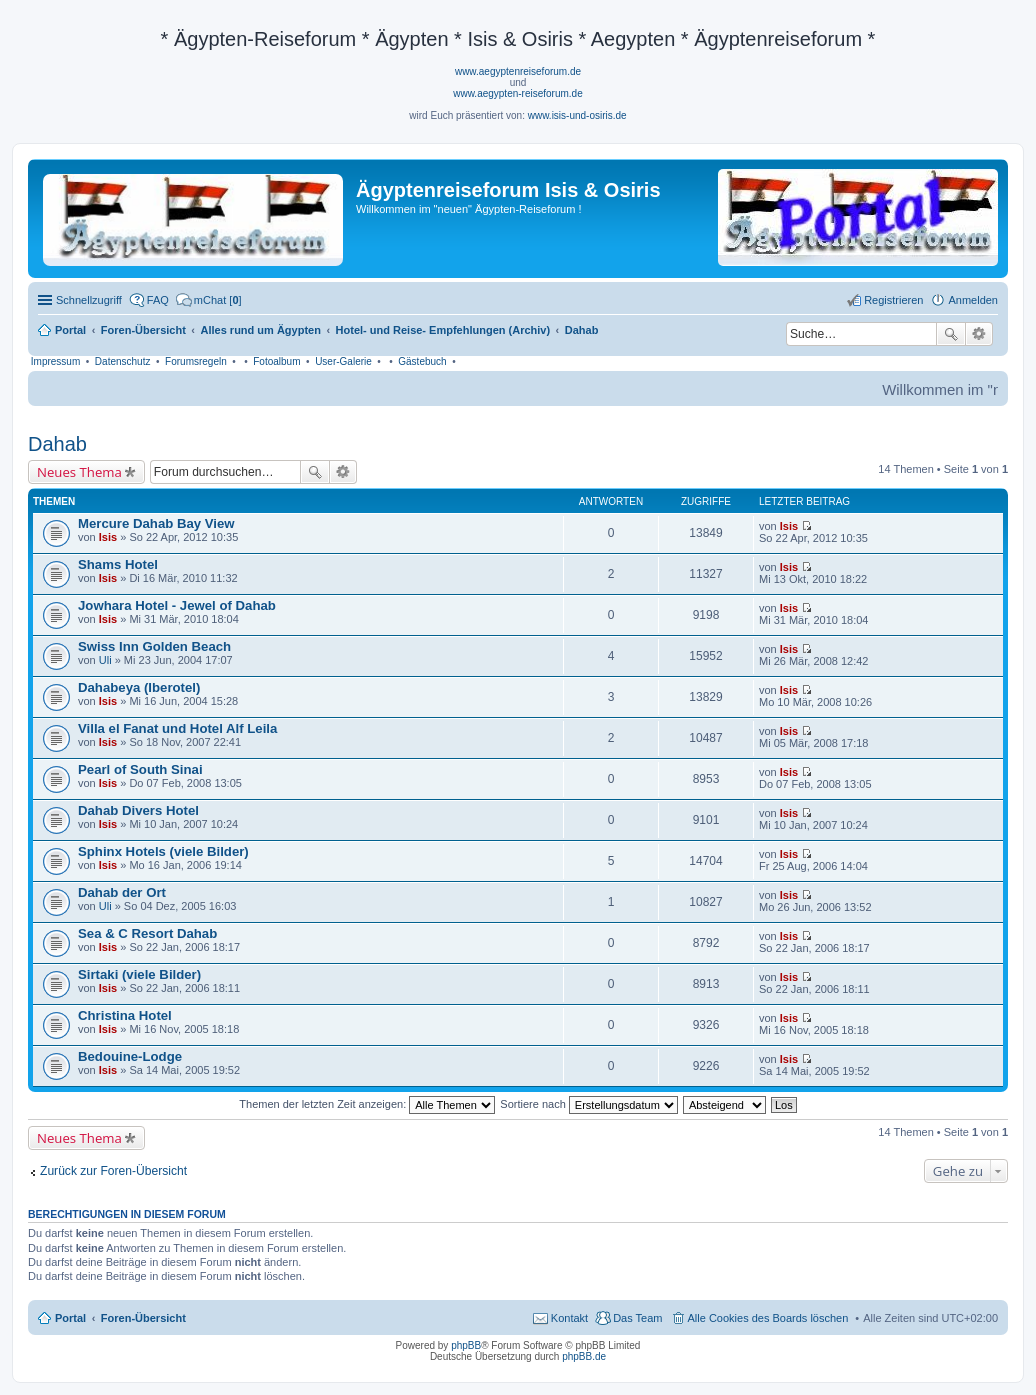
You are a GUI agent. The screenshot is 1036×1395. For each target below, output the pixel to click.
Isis (108, 537)
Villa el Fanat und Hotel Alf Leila (177, 728)
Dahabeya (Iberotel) (139, 687)
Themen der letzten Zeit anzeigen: (367, 1104)
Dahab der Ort (122, 892)
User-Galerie (343, 361)
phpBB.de (584, 1356)
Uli (105, 660)
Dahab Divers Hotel (138, 810)
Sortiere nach (588, 1104)
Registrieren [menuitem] (893, 300)
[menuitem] (209, 300)
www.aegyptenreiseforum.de (518, 71)
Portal (70, 330)
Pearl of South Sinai (140, 769)
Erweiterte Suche (979, 334)
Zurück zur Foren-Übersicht (113, 1171)
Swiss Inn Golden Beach (154, 646)
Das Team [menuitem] (637, 1318)
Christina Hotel (125, 1015)
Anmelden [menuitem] (973, 300)
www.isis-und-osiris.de (577, 115)
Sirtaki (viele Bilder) (139, 974)
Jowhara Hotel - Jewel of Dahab (177, 605)
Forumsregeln (196, 361)
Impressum (55, 361)
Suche (951, 334)
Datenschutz (123, 361)
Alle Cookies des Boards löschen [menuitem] (768, 1318)
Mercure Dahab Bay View (156, 523)
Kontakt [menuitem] (569, 1318)
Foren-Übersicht (143, 1318)
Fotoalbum (276, 361)
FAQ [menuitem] (158, 300)
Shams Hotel (118, 564)
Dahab (57, 444)
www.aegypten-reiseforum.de (518, 93)
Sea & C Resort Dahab (147, 933)
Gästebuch (422, 361)
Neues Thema (79, 472)
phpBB (466, 1345)
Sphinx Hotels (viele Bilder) (163, 851)
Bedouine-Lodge (130, 1056)
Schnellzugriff (89, 300)
